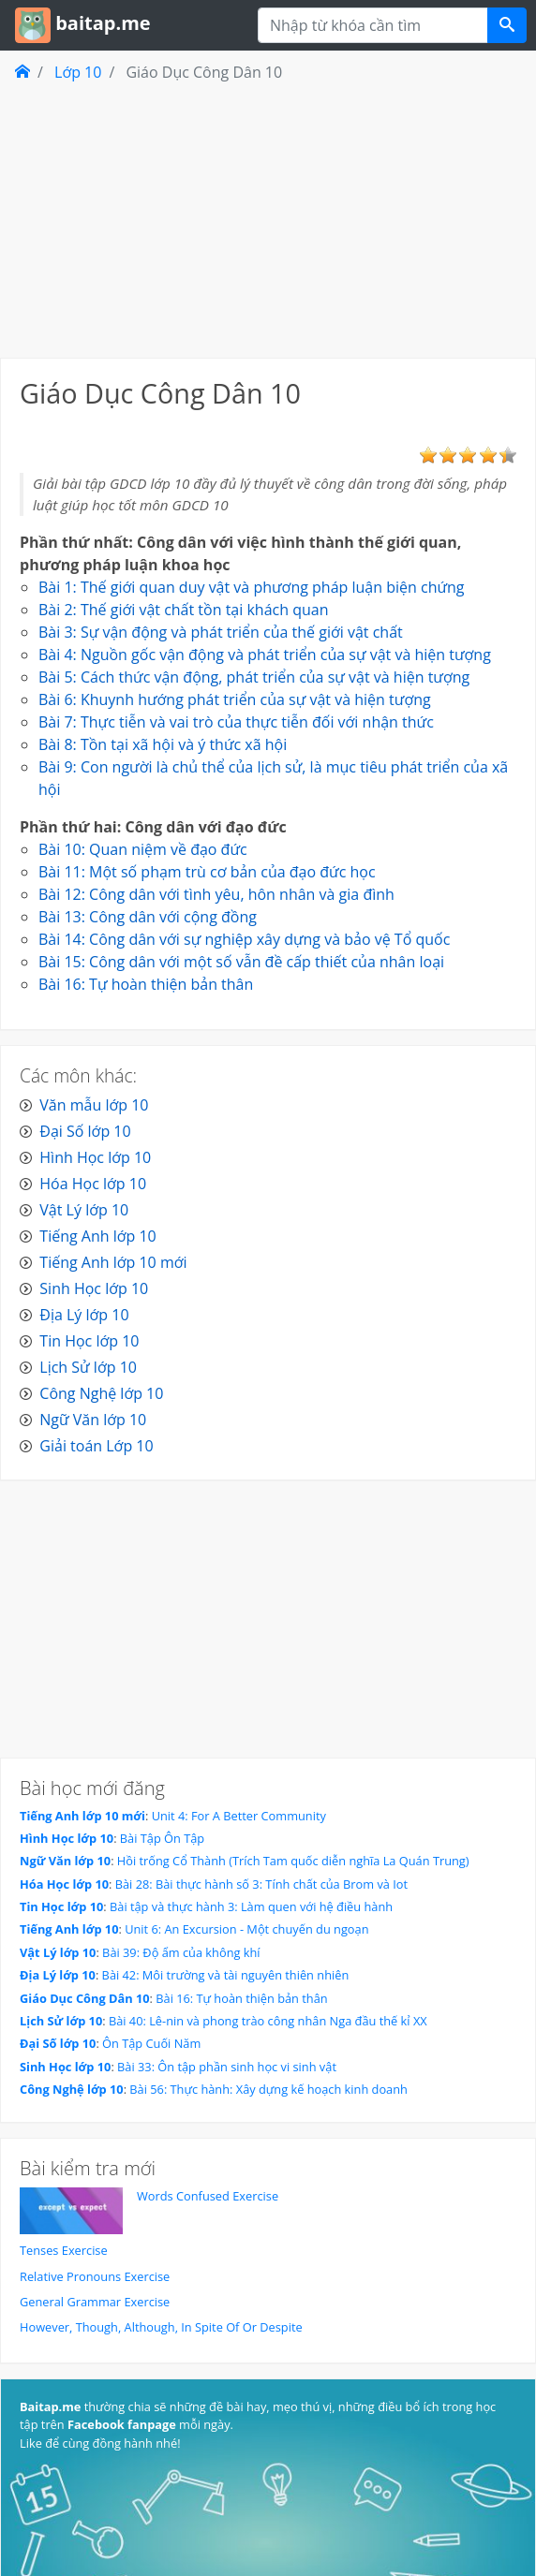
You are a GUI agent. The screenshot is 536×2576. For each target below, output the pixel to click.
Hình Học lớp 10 (95, 1157)
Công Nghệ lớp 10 (101, 1393)
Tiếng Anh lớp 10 (97, 1236)
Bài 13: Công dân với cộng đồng (147, 916)
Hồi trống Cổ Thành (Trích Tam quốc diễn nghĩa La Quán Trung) (293, 1860)
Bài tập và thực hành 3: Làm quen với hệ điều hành (251, 1906)
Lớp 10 (77, 72)
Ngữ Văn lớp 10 (92, 1419)
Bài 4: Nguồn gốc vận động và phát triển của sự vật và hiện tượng (264, 654)
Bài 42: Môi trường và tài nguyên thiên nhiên (226, 1974)
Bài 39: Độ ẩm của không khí (181, 1952)
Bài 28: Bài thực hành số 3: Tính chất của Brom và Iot (261, 1884)
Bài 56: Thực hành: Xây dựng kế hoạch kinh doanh (268, 2089)
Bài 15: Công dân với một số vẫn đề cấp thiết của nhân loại (241, 961)
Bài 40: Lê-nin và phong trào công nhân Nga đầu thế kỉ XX (268, 2020)
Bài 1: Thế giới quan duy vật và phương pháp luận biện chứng (251, 587)
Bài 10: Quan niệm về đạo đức (142, 849)
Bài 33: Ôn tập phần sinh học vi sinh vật (226, 2066)
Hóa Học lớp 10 (92, 1183)
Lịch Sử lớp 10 (88, 1367)
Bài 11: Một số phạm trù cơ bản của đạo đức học (207, 871)
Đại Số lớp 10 (84, 1131)
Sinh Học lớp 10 (93, 1288)
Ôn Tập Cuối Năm (151, 2043)
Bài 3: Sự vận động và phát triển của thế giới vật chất (220, 632)
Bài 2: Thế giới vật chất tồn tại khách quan (183, 609)
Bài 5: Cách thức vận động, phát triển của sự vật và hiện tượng (253, 677)
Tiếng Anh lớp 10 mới (112, 1262)
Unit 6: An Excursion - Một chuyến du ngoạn (246, 1929)
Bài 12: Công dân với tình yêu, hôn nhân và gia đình (216, 894)
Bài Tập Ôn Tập (162, 1838)
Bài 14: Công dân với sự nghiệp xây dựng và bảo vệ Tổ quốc (244, 939)
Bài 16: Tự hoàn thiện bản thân (145, 984)
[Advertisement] (268, 219)
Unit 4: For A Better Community (239, 1815)
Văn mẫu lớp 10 (93, 1105)
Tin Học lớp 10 (89, 1341)
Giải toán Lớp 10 (96, 1445)
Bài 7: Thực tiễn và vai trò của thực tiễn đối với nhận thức (236, 722)
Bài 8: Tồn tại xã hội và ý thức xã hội (162, 744)
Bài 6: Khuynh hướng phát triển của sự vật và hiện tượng (234, 699)
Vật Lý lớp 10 (83, 1210)
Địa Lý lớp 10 (83, 1314)
